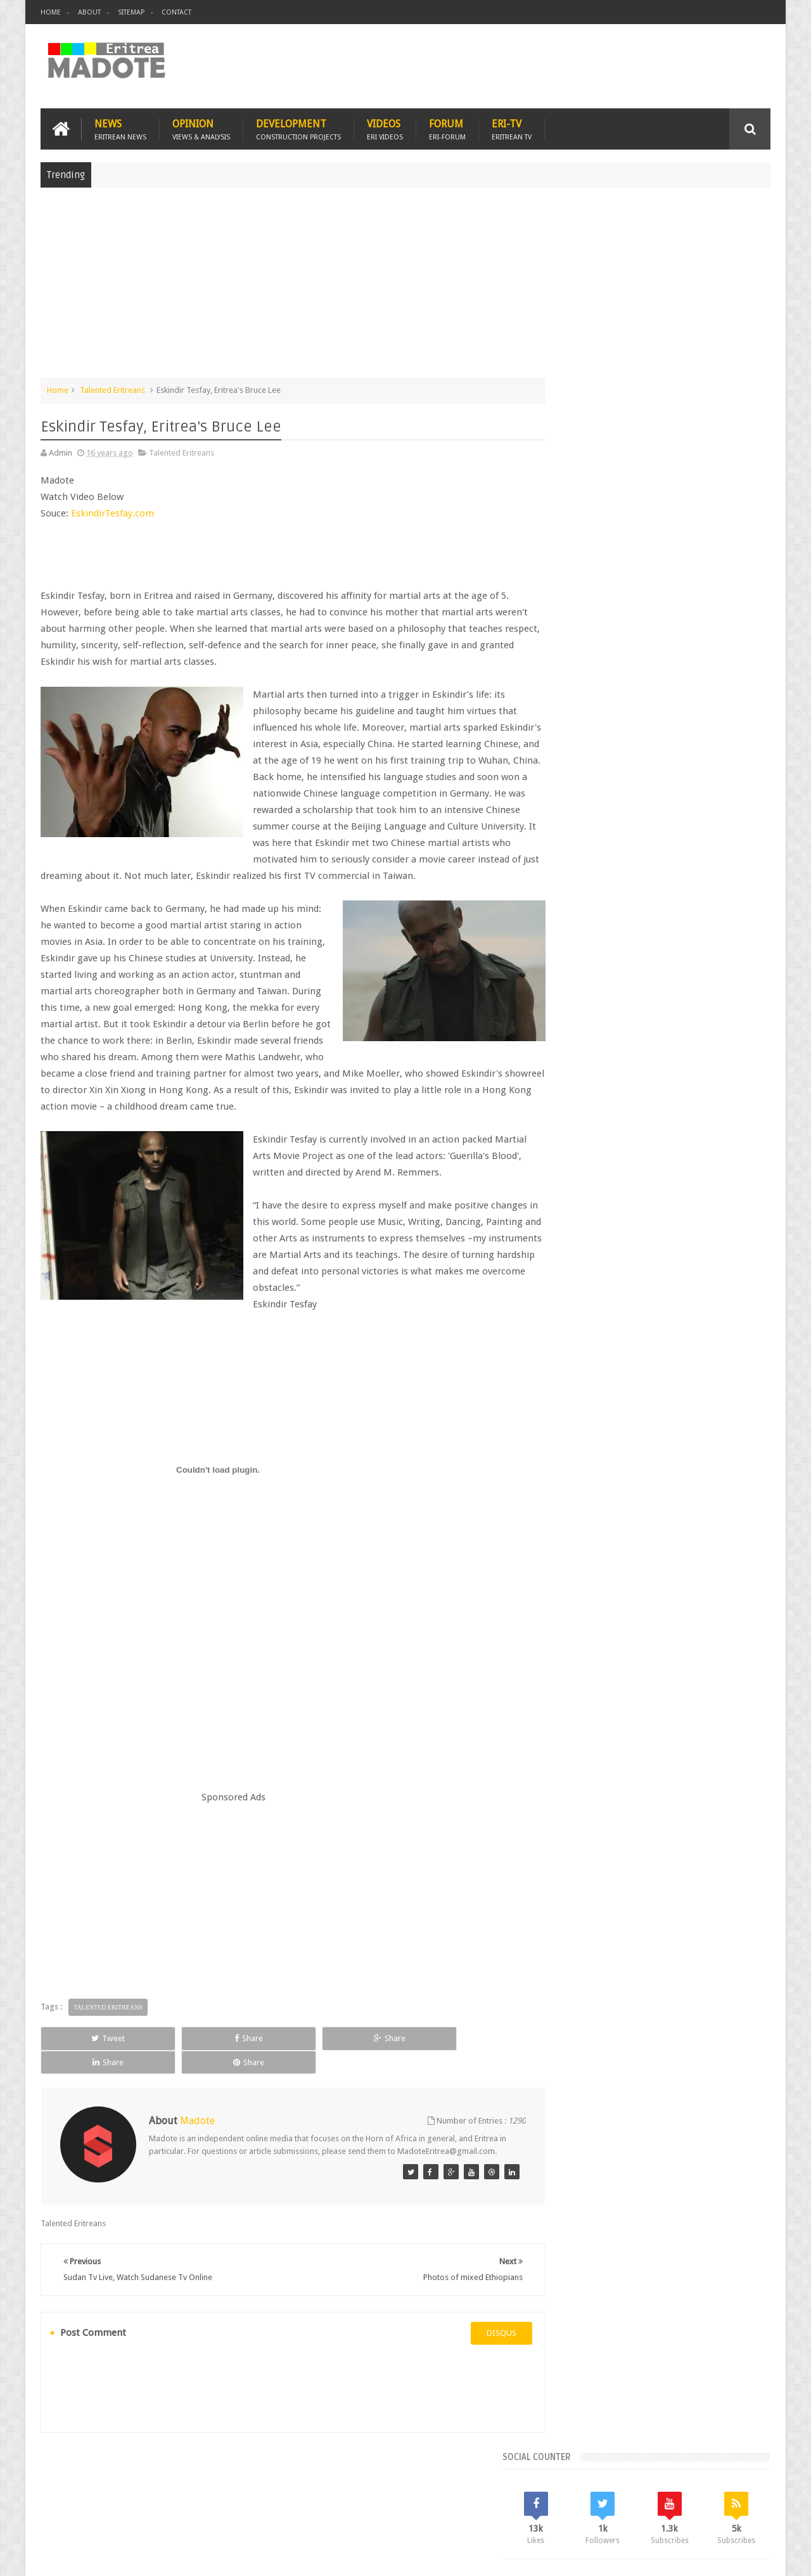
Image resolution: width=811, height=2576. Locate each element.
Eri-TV (512, 128)
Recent (587, 925)
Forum (447, 128)
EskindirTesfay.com (113, 512)
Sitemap (131, 12)
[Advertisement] (405, 287)
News (120, 128)
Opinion (201, 128)
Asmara (570, 1011)
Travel (228, 2493)
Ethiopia (739, 1032)
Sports (696, 1054)
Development (298, 128)
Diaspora (172, 2493)
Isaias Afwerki (615, 1054)
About (89, 12)
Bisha (605, 1011)
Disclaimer (751, 2556)
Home (51, 12)
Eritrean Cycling (721, 1011)
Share (183, 2053)
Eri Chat (444, 2493)
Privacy (715, 2556)
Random (733, 925)
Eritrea (670, 1011)
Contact (176, 12)
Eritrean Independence (671, 1032)
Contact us (738, 2492)
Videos (385, 128)
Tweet (86, 2053)
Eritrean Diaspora (587, 1032)
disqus (478, 2337)
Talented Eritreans (112, 389)
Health (567, 1054)
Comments (661, 925)
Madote (137, 2556)
